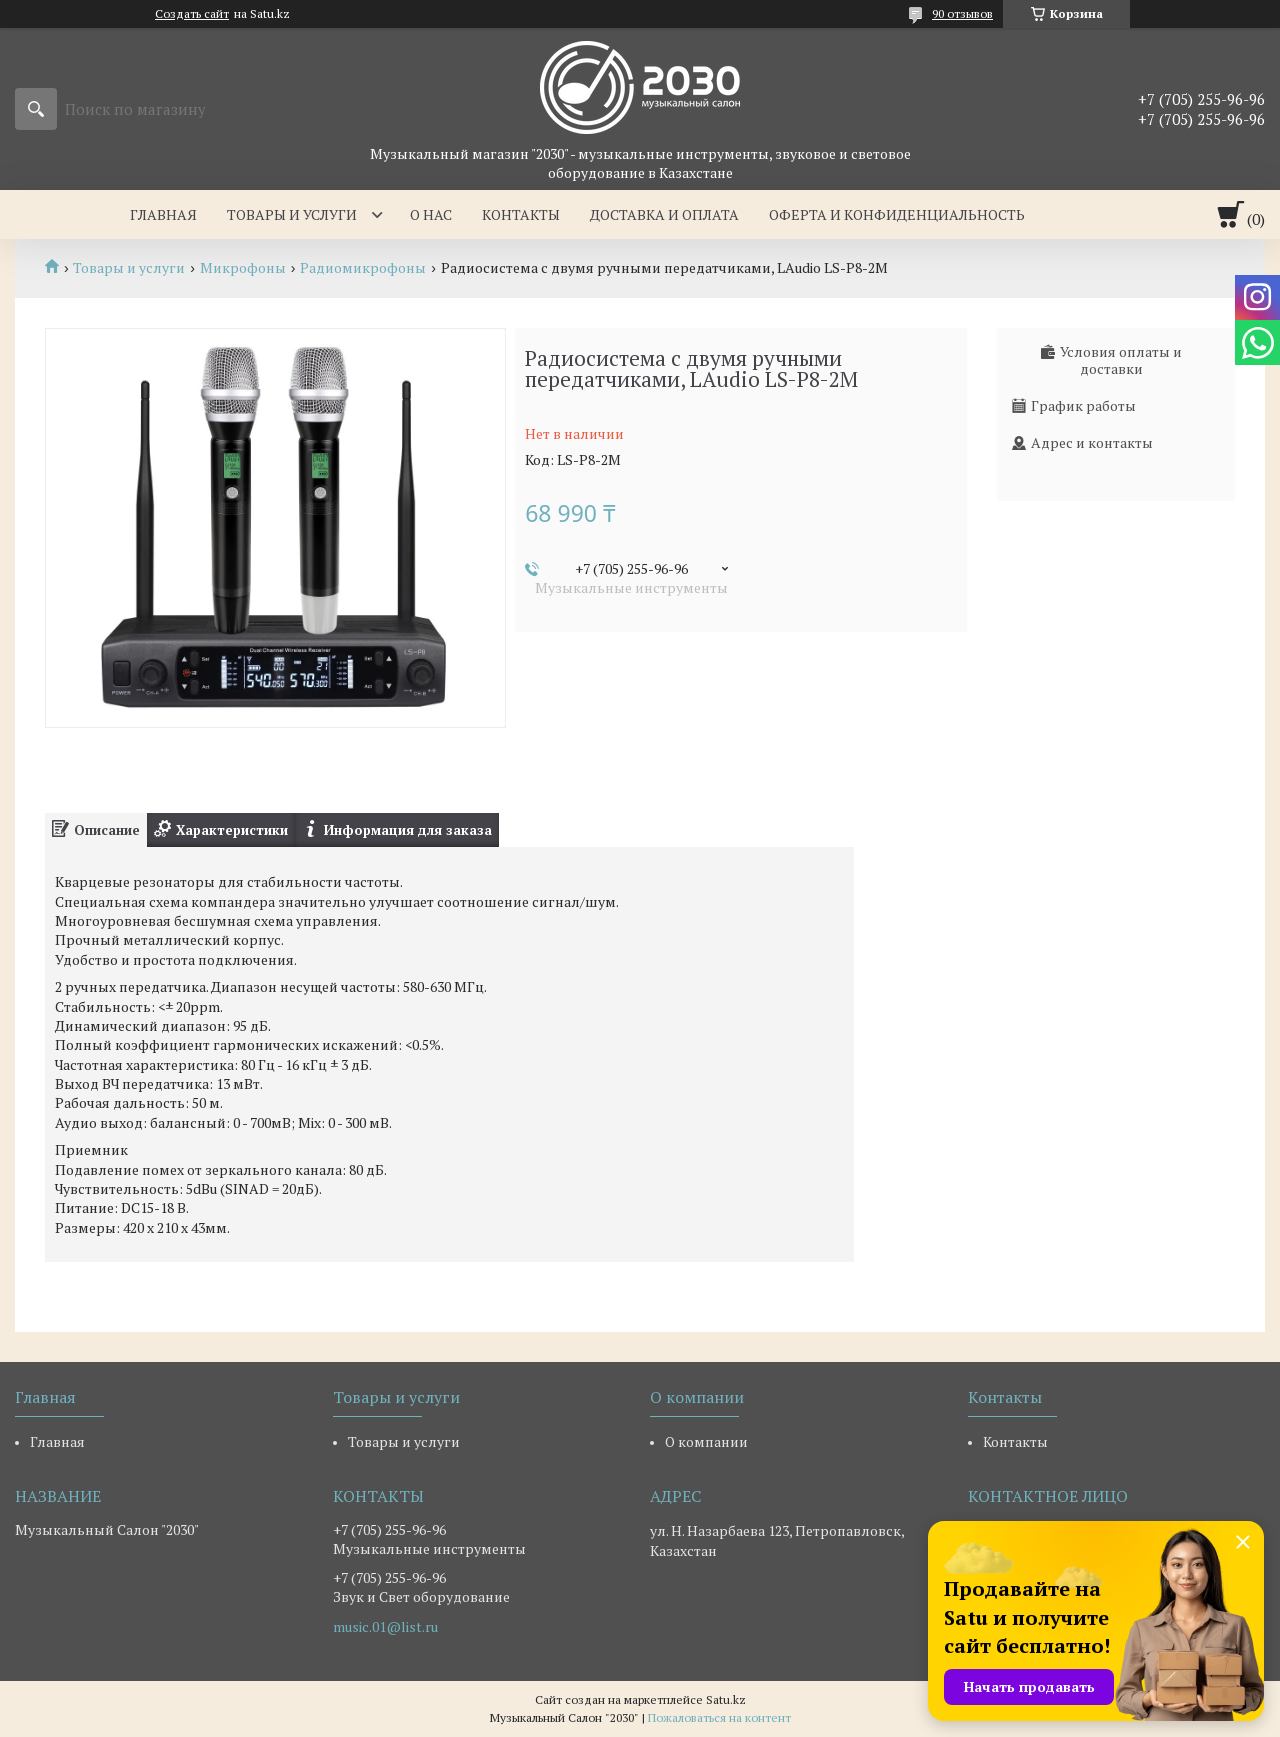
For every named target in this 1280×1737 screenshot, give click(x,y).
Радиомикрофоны (363, 268)
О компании (706, 1441)
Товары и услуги (292, 214)
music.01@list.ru (385, 1627)
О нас (431, 214)
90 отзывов (962, 13)
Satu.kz (726, 1699)
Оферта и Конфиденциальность (897, 214)
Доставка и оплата (664, 214)
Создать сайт (192, 14)
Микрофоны (243, 268)
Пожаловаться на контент (719, 1717)
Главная (163, 214)
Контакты (521, 214)
